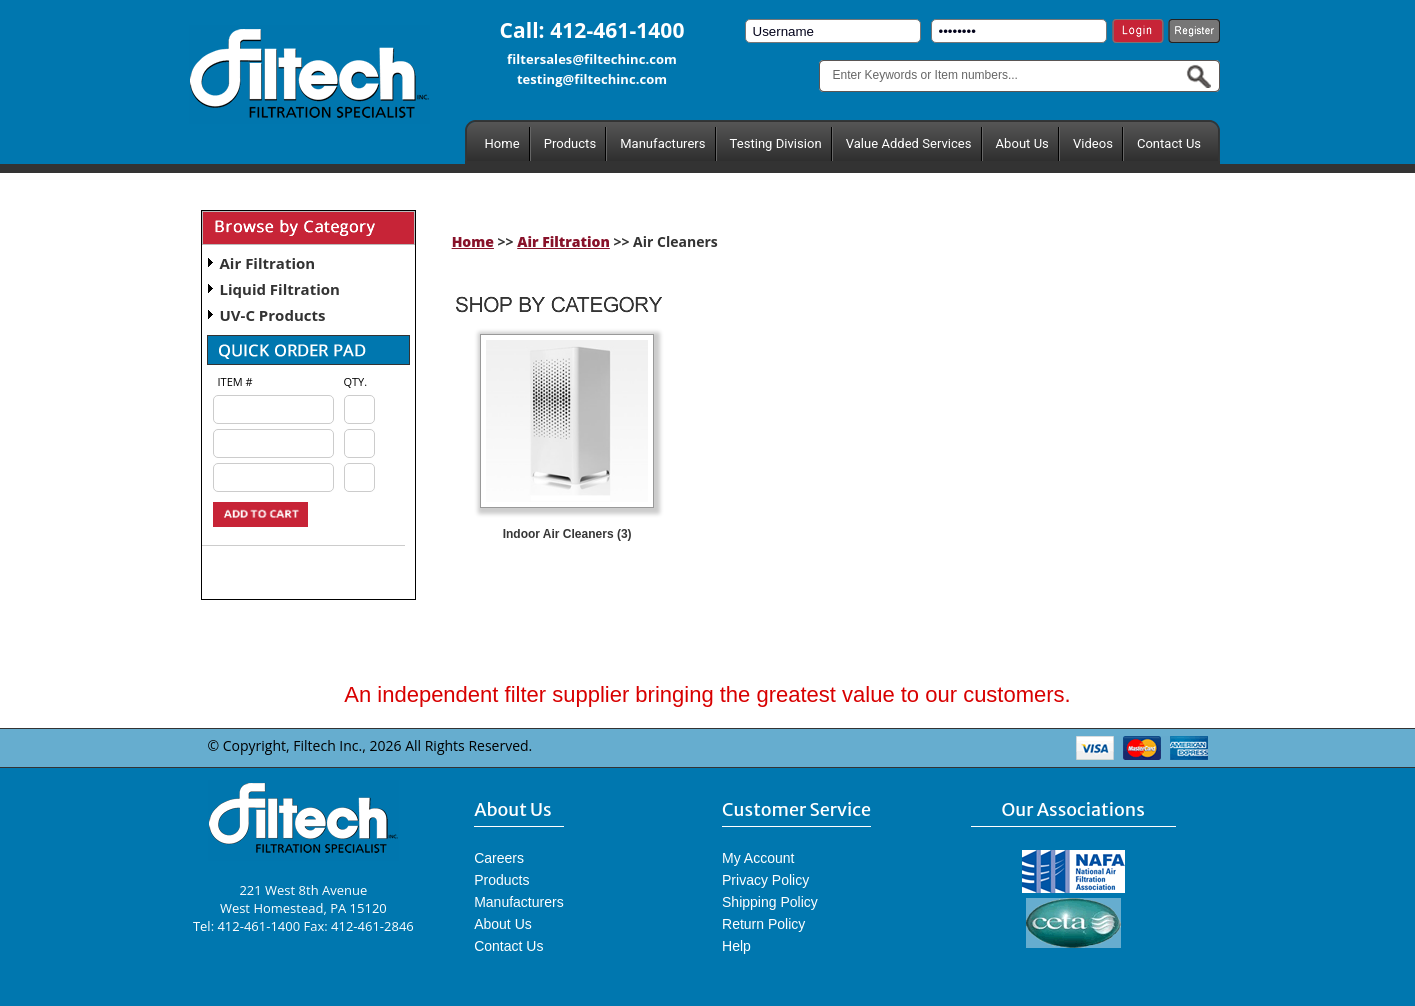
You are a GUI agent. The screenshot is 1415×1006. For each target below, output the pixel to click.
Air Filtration (268, 263)
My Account (758, 858)
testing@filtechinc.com (592, 79)
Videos (1093, 143)
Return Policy (763, 924)
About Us (1022, 143)
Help (736, 946)
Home (502, 143)
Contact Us (1169, 143)
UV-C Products (273, 315)
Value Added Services (909, 143)
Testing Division (776, 143)
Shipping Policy (770, 902)
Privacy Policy (765, 880)
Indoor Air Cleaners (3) (567, 534)
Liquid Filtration (280, 289)
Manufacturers (662, 143)
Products (570, 143)
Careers (499, 858)
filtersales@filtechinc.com (592, 59)
